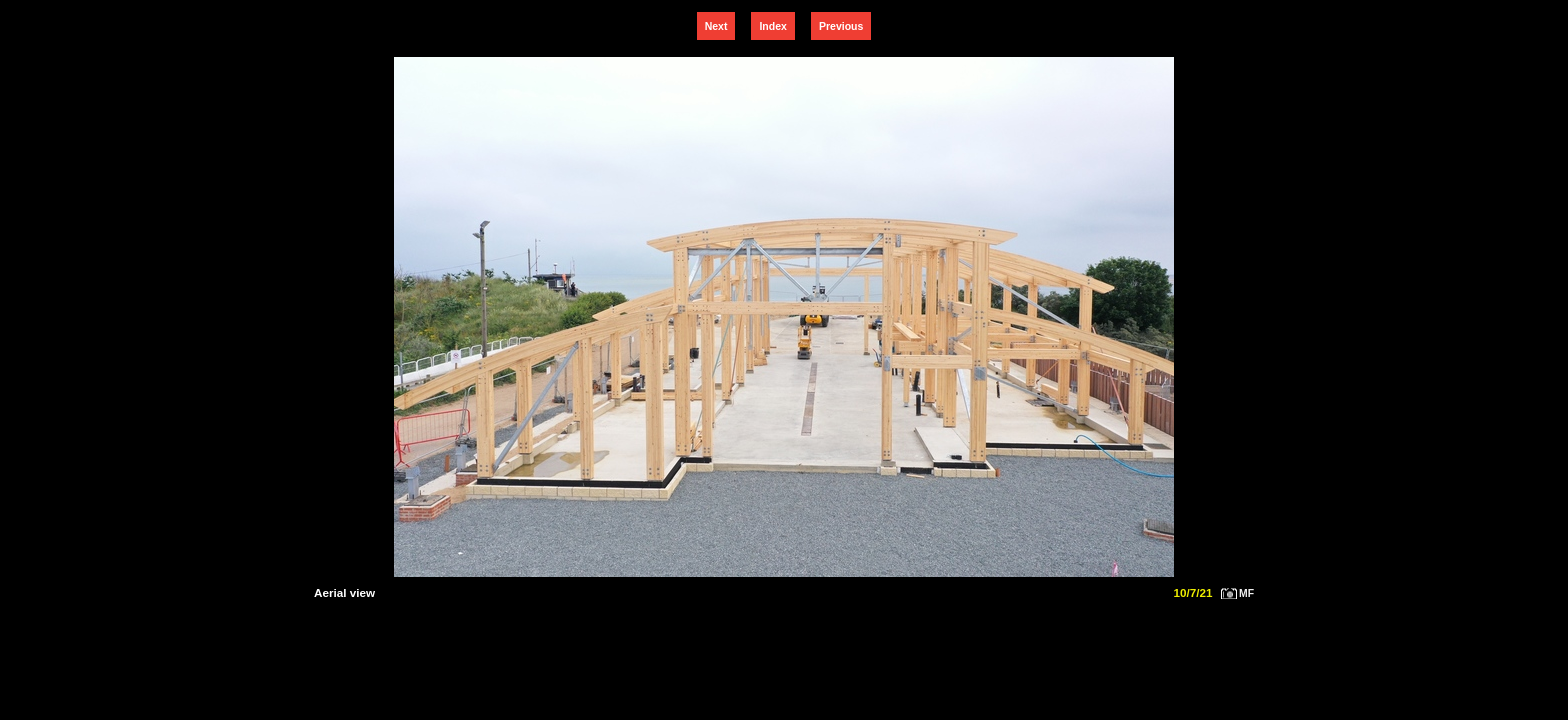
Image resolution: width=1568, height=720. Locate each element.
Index (772, 26)
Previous (841, 26)
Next (716, 26)
